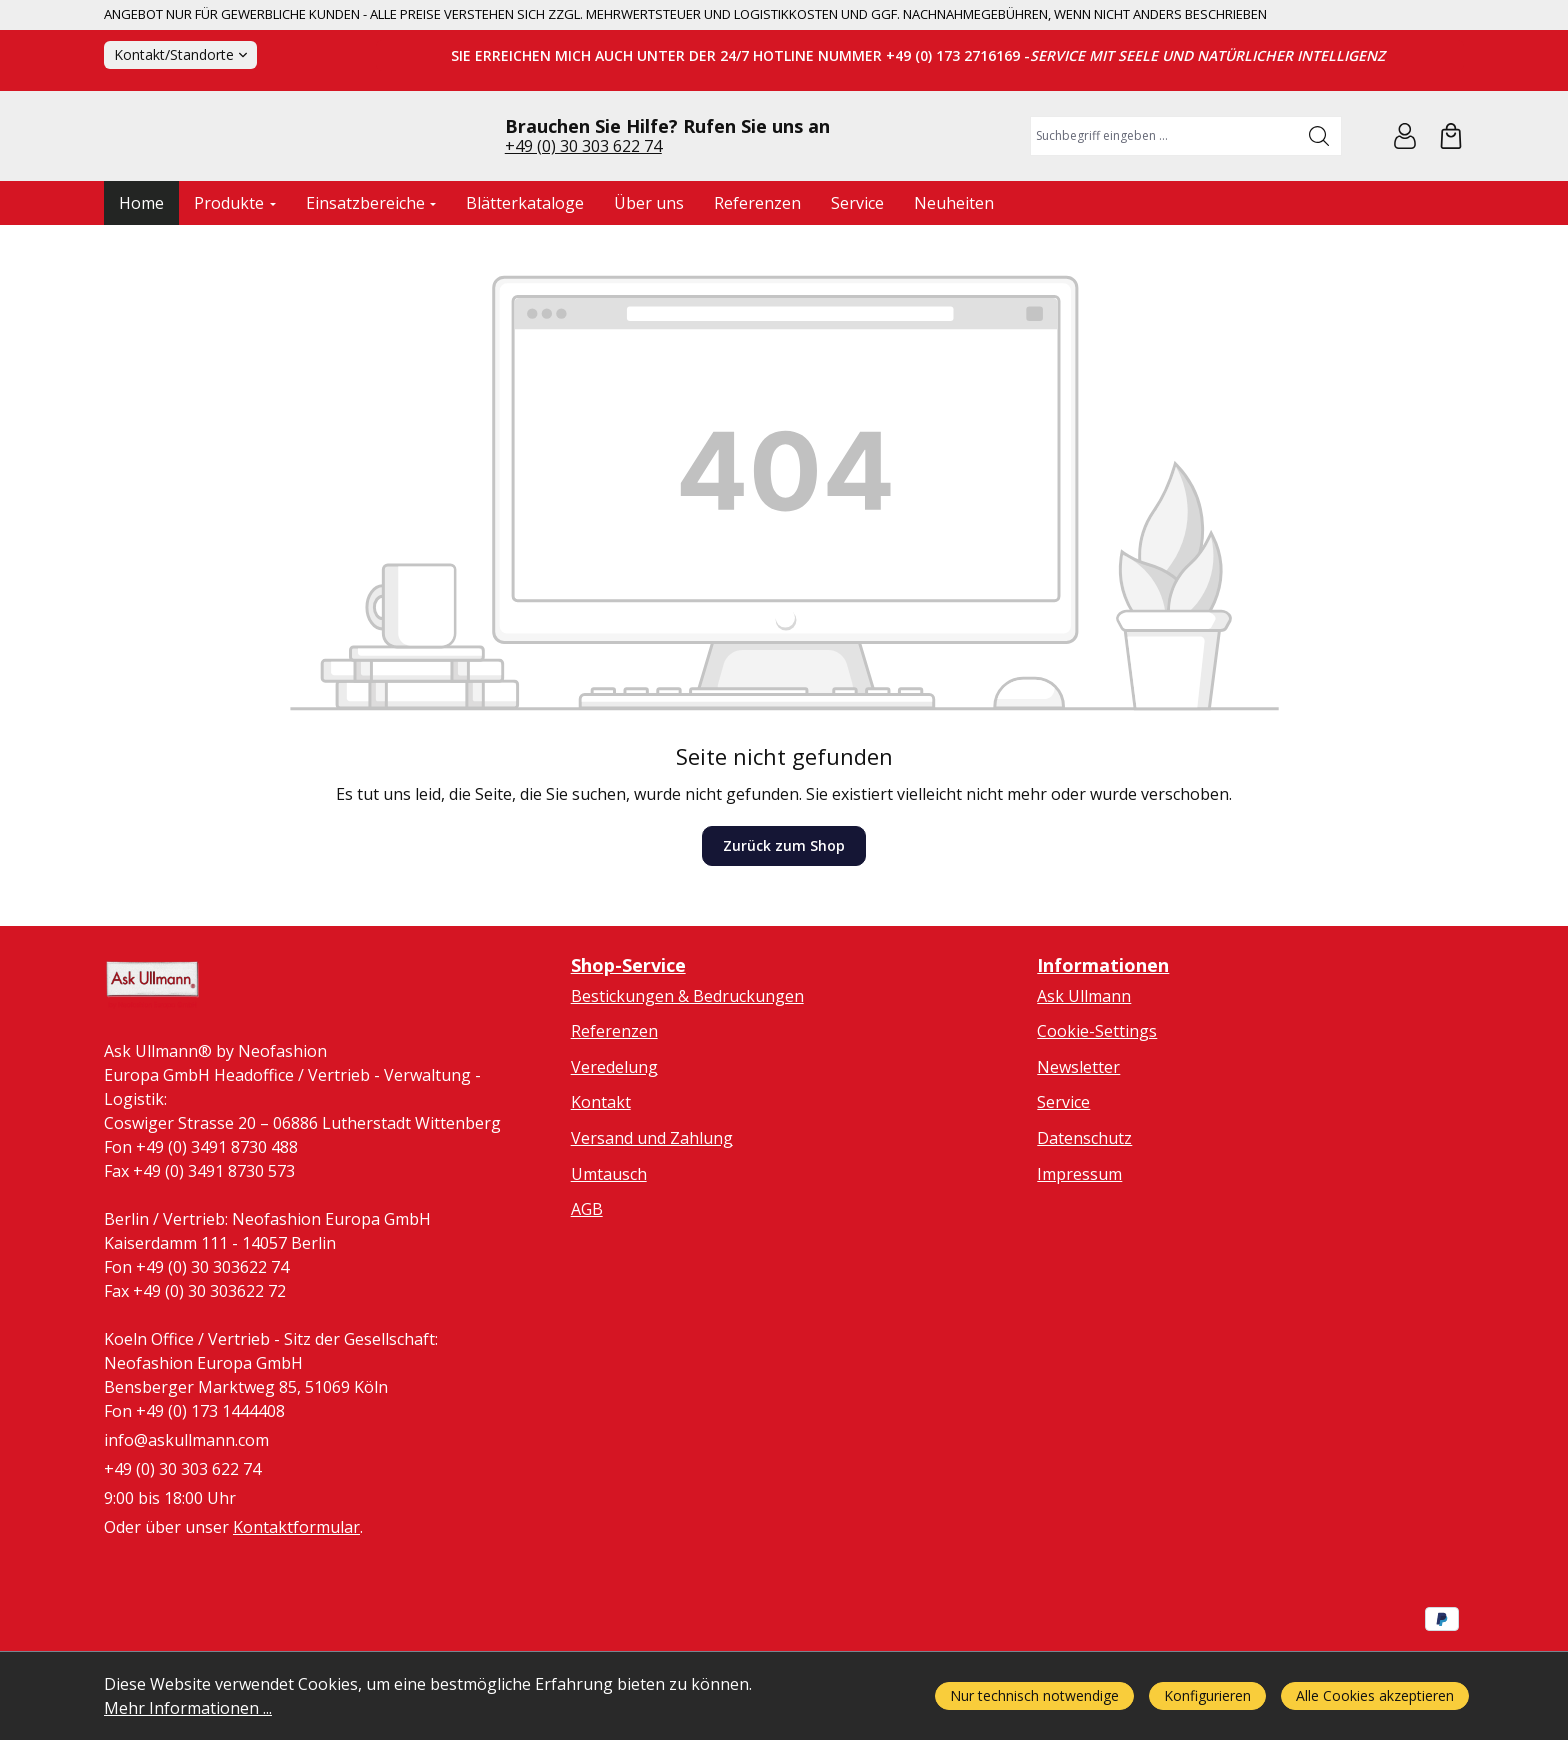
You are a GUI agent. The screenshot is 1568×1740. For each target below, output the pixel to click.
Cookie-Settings (1097, 1113)
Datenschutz (1084, 1220)
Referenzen (614, 1113)
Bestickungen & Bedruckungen (687, 1078)
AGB (587, 1291)
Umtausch (609, 1256)
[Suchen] (1319, 177)
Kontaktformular (296, 1616)
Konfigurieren (1207, 1695)
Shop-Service (628, 1047)
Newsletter (1078, 1149)
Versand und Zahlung (652, 1220)
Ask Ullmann (1084, 1078)
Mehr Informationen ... (188, 1708)
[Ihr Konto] (1405, 177)
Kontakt (601, 1185)
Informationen (1103, 1047)
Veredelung (614, 1149)
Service (1063, 1185)
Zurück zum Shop (784, 928)
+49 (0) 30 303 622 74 (583, 187)
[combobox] (1164, 177)
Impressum (1079, 1256)
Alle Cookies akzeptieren (1375, 1695)
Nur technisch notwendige (1034, 1695)
